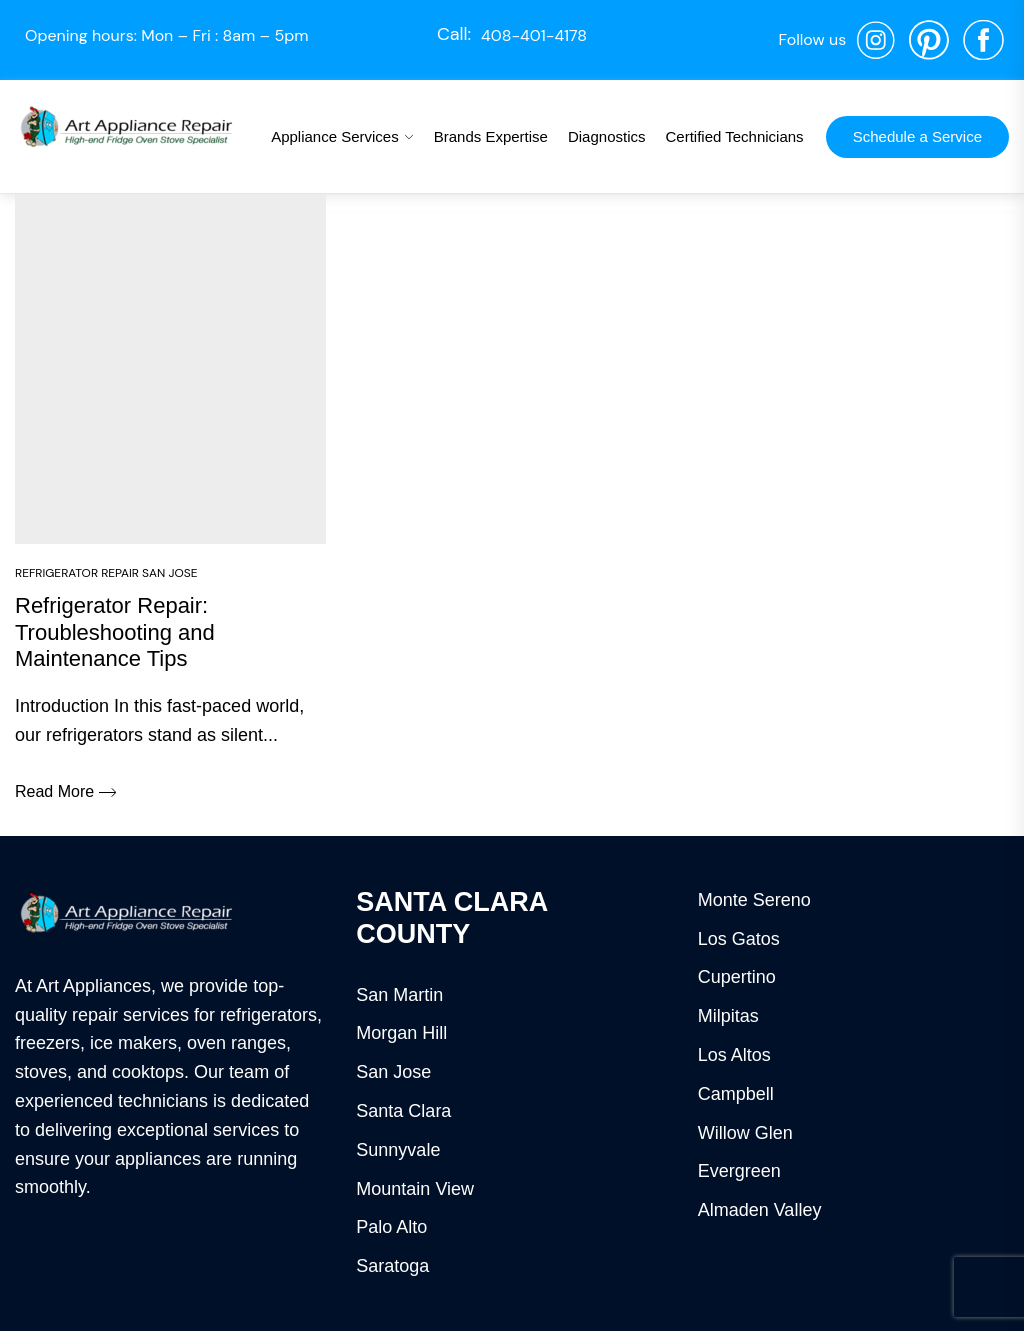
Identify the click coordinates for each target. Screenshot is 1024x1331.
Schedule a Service (917, 136)
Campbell (736, 1094)
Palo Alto (391, 1227)
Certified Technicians (734, 136)
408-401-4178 (534, 35)
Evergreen (739, 1171)
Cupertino (737, 977)
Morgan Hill (401, 1033)
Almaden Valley (760, 1210)
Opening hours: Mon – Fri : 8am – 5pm (167, 35)
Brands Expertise (491, 136)
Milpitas (728, 1016)
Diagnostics (607, 136)
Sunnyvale (398, 1150)
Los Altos (734, 1055)
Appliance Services (335, 136)
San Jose (393, 1072)
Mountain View (415, 1189)
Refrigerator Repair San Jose (106, 573)
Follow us (812, 39)
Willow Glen (745, 1133)
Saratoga (392, 1266)
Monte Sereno (754, 900)
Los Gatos (739, 939)
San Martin (399, 995)
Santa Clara (403, 1111)
